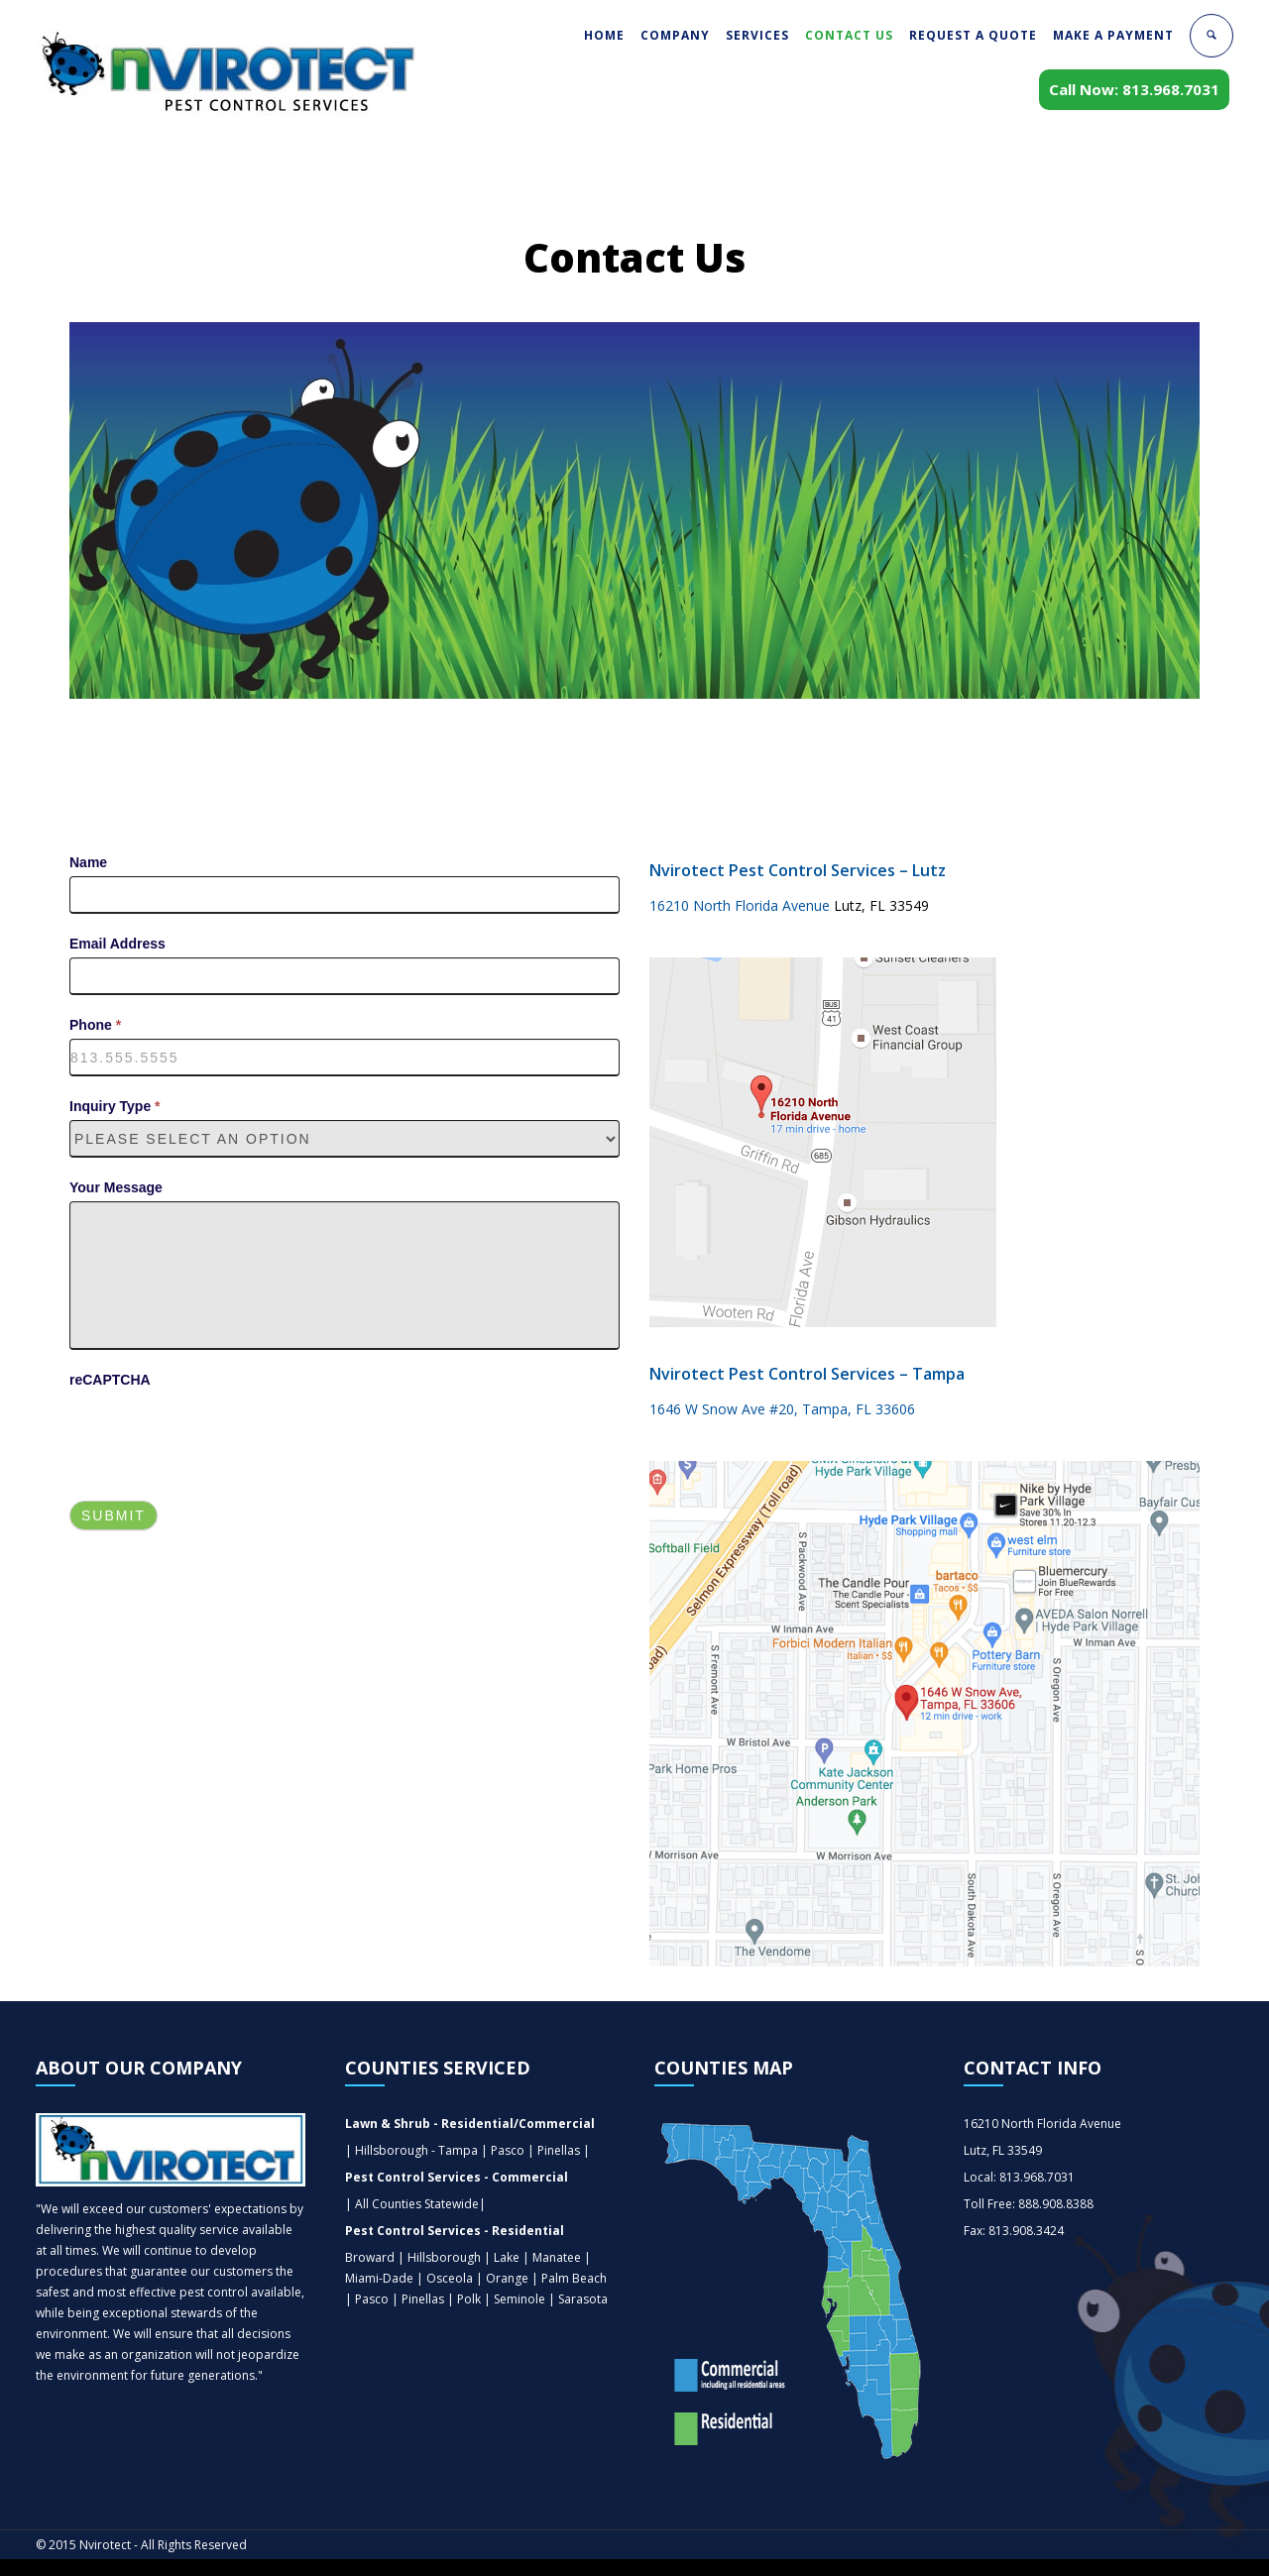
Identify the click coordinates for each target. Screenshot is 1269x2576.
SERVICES (757, 35)
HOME (604, 35)
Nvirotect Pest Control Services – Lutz (797, 870)
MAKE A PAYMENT (1113, 35)
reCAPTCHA (110, 1380)
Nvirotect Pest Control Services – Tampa (807, 1374)
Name (88, 862)
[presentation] (220, 1432)
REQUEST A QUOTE (973, 35)
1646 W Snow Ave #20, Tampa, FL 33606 (782, 1409)
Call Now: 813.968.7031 (1134, 89)
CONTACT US (849, 35)
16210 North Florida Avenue (741, 905)
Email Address (117, 944)
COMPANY (675, 35)
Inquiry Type (115, 1106)
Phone (95, 1025)
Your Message (116, 1187)
